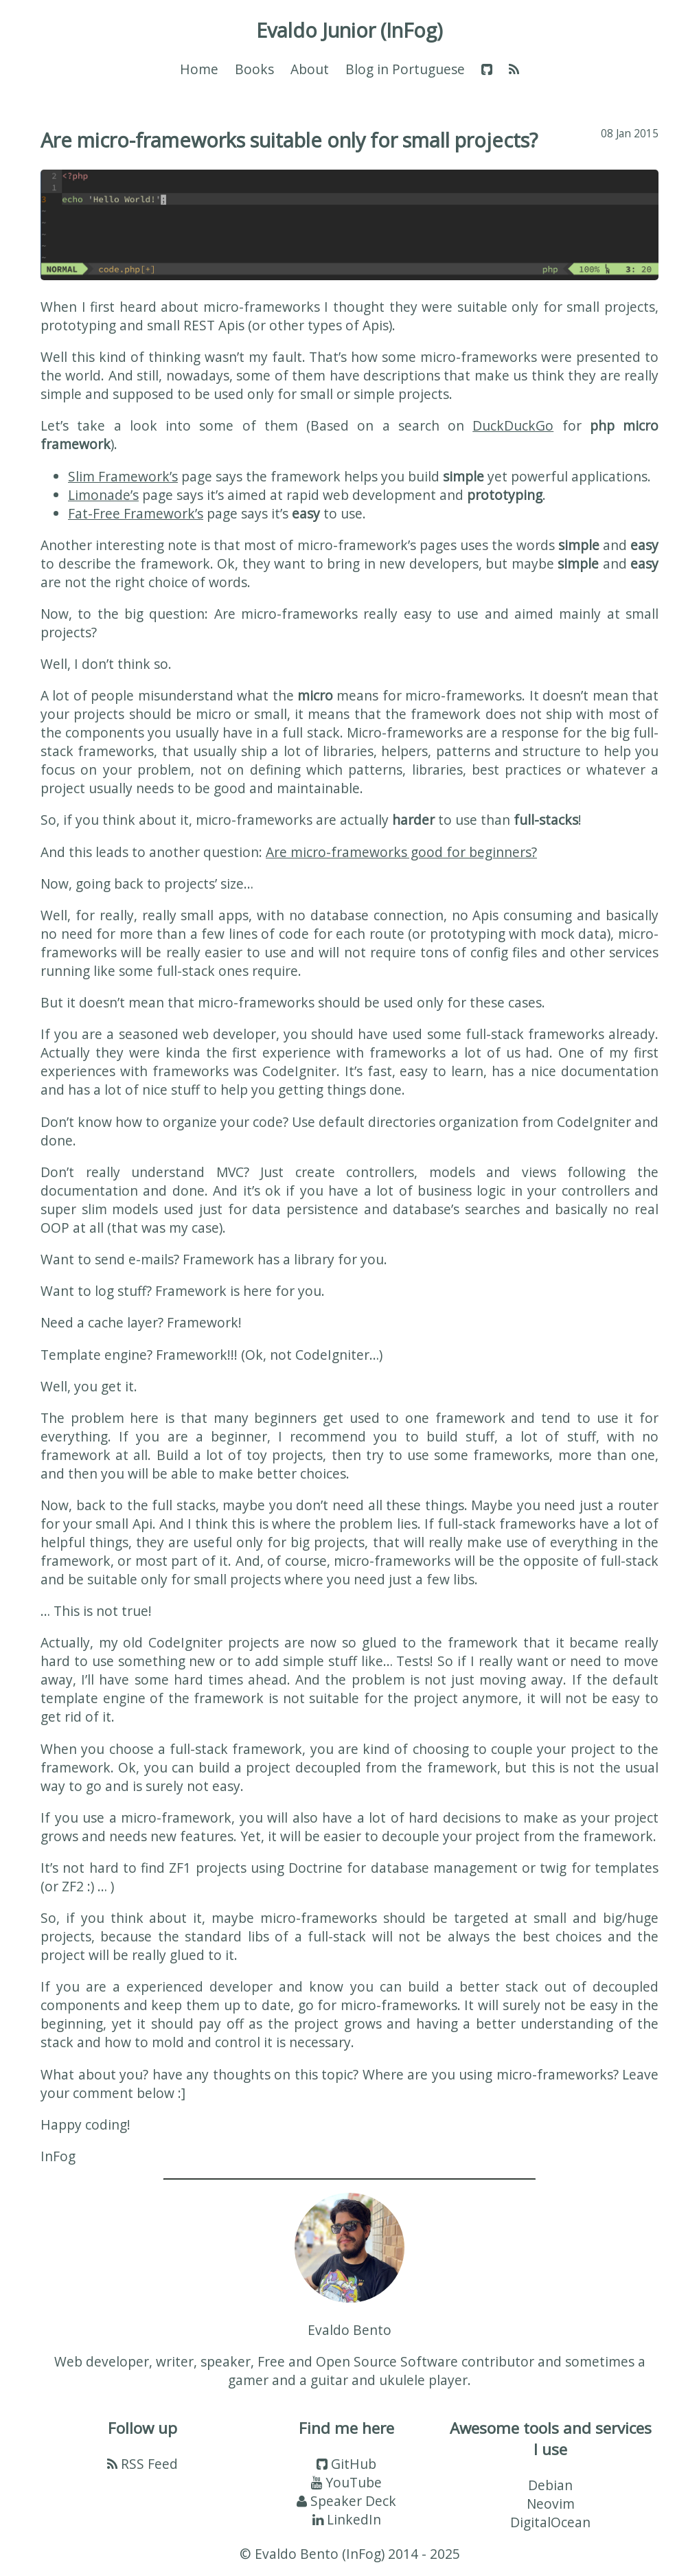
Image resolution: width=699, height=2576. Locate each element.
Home (199, 69)
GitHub (346, 2463)
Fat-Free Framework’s (135, 513)
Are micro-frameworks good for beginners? (401, 852)
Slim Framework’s (123, 476)
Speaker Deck (346, 2501)
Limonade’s (103, 495)
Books (254, 69)
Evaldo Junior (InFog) (349, 29)
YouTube (346, 2482)
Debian (550, 2485)
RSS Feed (142, 2463)
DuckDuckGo (512, 425)
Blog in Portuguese (405, 69)
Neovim (551, 2503)
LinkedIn (346, 2519)
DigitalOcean (550, 2522)
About (309, 69)
